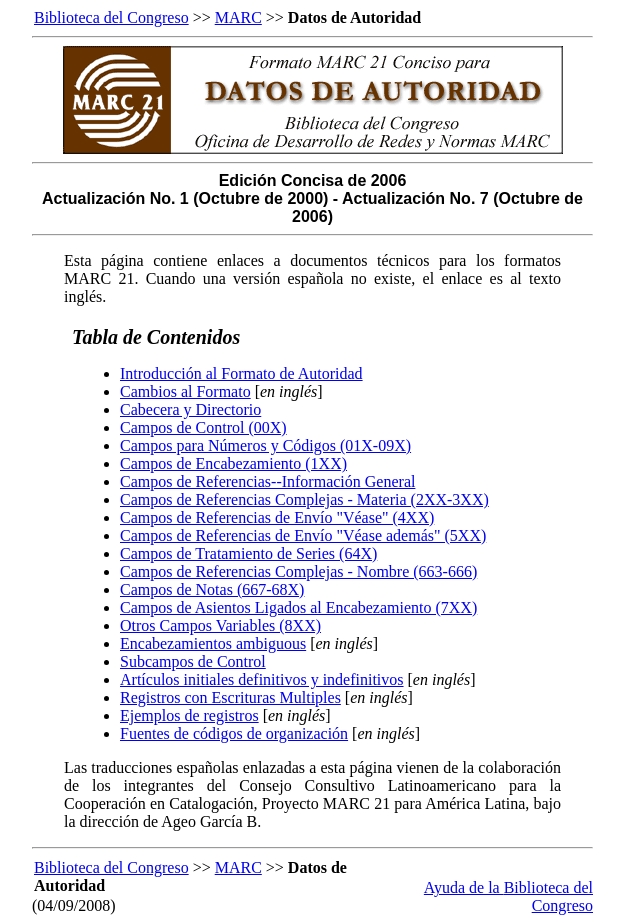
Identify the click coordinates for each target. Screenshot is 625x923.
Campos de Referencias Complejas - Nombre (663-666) (298, 571)
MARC (238, 17)
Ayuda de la (464, 887)
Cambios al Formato (185, 391)
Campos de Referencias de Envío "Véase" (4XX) (277, 517)
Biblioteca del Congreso (111, 17)
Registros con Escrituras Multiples (230, 697)
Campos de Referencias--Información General (267, 481)
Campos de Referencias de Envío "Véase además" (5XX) (303, 535)
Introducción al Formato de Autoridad (241, 373)
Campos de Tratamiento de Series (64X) (248, 553)
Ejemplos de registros (189, 715)
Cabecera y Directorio (190, 409)
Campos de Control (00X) (203, 427)
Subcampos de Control (193, 661)
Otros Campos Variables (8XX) (220, 625)
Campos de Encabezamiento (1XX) (233, 463)
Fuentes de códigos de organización (234, 733)
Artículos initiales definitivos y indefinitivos (262, 679)
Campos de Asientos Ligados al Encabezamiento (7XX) (298, 607)
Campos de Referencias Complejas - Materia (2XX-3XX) (304, 499)
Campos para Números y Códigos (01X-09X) (265, 445)
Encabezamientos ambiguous (213, 643)
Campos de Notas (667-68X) (212, 589)
